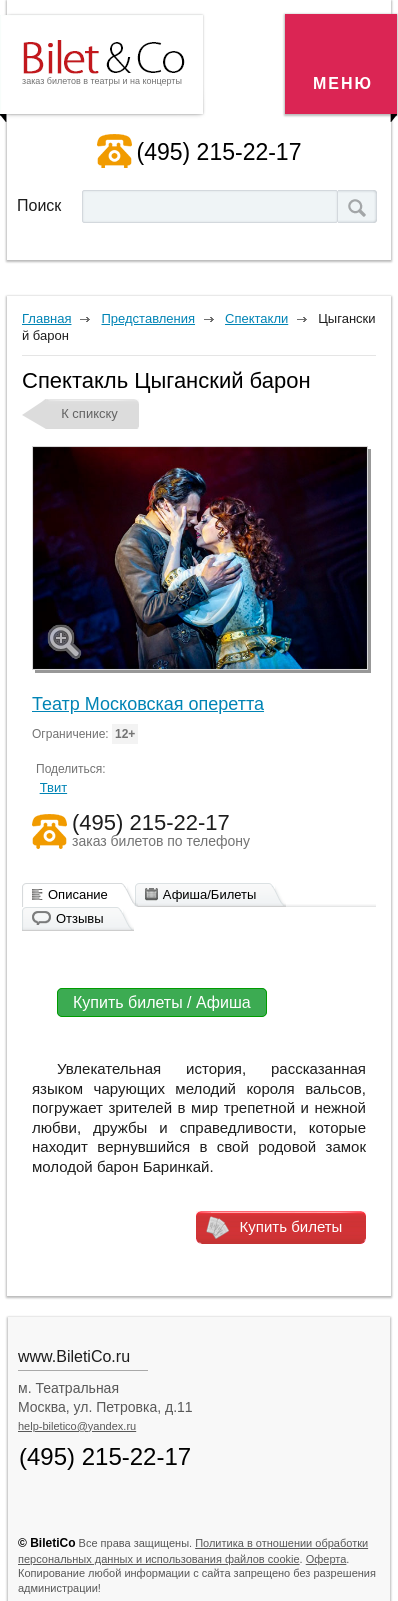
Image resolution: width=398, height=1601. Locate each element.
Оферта (326, 1559)
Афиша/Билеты (210, 894)
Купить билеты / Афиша (162, 1002)
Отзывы (80, 918)
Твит (54, 787)
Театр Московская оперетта (148, 704)
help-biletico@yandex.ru (77, 1426)
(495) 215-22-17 (219, 152)
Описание (78, 894)
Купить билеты (291, 1226)
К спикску (89, 413)
